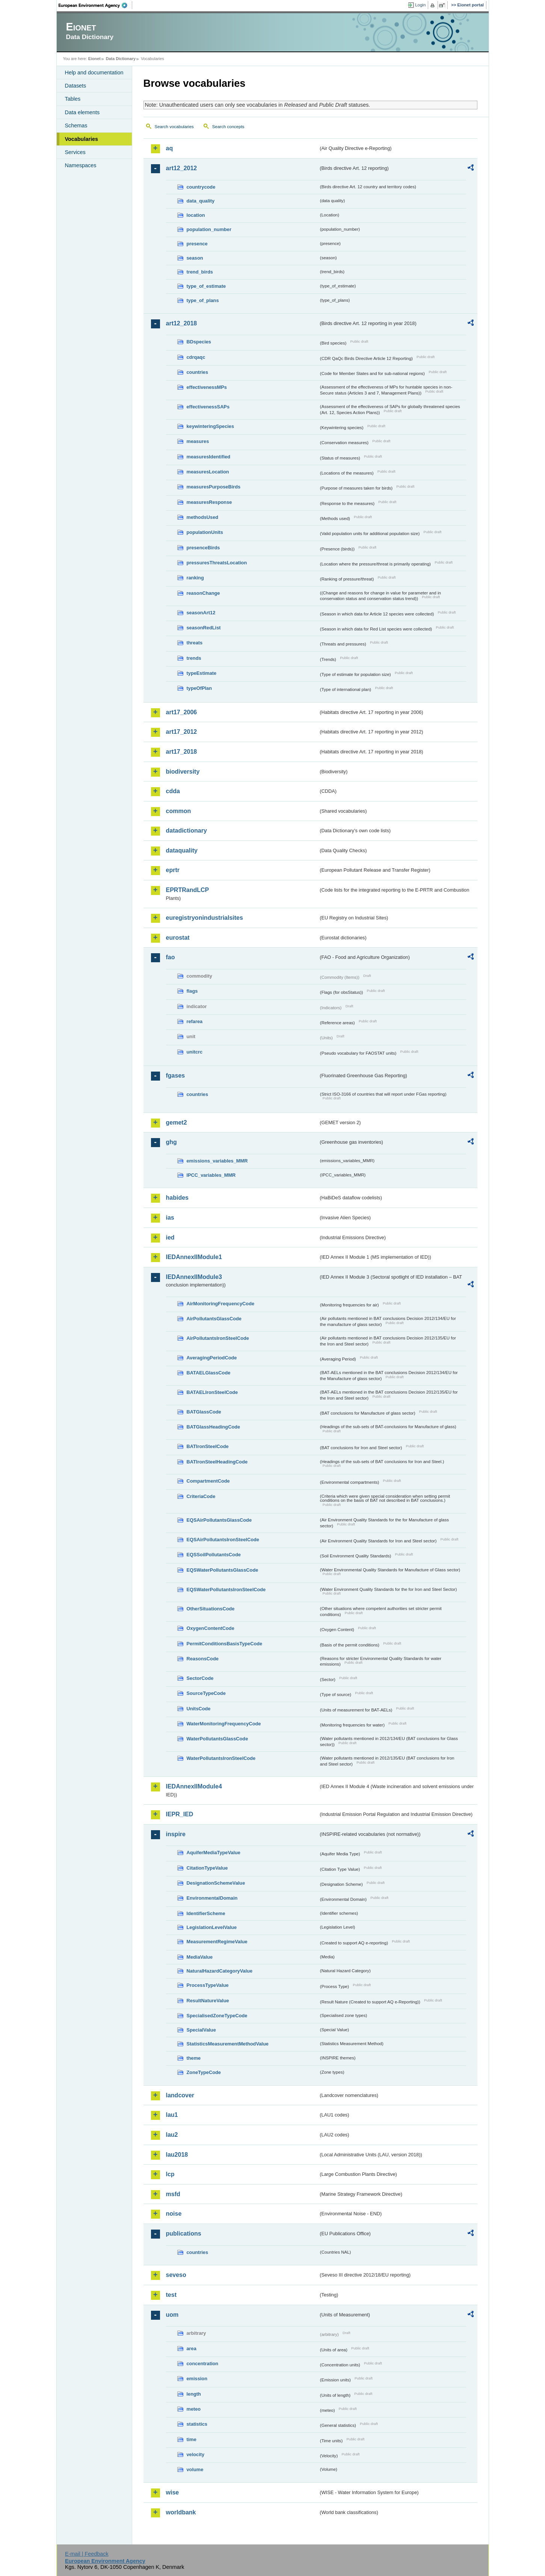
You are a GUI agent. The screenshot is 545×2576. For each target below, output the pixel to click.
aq (169, 148)
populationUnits (205, 532)
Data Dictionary (121, 58)
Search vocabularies (174, 126)
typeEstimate (202, 673)
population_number (209, 229)
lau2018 (177, 2154)
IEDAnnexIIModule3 (194, 1277)
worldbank (181, 2512)
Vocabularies (81, 139)
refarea (195, 1021)
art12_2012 (181, 168)
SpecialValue (201, 2030)
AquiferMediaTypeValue (213, 1852)
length (194, 2394)
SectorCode (200, 1678)
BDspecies (199, 342)
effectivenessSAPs (208, 407)
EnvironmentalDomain (212, 1898)
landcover (180, 2095)
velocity (196, 2454)
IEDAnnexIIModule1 (194, 1257)
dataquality (182, 850)
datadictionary (186, 830)
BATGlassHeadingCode (213, 1427)
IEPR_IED (179, 1814)
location (196, 215)
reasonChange (203, 593)
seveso (176, 2275)
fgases (175, 1075)
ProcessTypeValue (208, 1985)
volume (195, 2469)
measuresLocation (208, 472)
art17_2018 (181, 751)
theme (194, 2058)
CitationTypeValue (207, 1868)
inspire (176, 1834)
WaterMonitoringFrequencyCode (224, 1723)
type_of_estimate (206, 286)
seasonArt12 (201, 612)
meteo (194, 2409)
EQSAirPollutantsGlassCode (219, 1520)
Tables (73, 99)
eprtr (173, 870)
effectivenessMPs (207, 387)
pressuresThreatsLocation (217, 562)
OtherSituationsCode (211, 1609)
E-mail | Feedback (87, 2554)
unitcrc (195, 1052)
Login (420, 5)
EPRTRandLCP (187, 890)
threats (195, 643)
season (195, 258)
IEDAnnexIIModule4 (194, 1786)
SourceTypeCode (206, 1693)
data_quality (201, 201)
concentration (203, 2363)
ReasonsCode (203, 1658)
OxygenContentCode (210, 1628)
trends (194, 658)
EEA (95, 5)
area (191, 2348)
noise (174, 2213)
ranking (195, 578)
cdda (173, 791)
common (178, 811)
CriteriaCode (201, 1496)
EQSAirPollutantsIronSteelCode (223, 1539)
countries (197, 372)
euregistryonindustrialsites (204, 918)
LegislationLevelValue (212, 1927)
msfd (173, 2194)
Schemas (76, 125)
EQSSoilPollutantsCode (214, 1554)
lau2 (172, 2135)
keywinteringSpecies (210, 426)
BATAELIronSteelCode (212, 1392)
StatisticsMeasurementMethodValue (228, 2044)
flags (192, 991)
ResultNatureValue (208, 2000)
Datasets (75, 86)
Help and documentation (94, 73)
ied (170, 1237)
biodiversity (183, 771)
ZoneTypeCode (204, 2072)
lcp (170, 2174)
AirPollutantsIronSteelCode (218, 1338)
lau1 (172, 2115)
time (191, 2439)
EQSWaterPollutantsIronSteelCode (226, 1589)
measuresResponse (209, 502)
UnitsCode (199, 1708)
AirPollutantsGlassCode (214, 1318)
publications (183, 2233)
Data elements (82, 112)
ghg (171, 1142)
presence (197, 243)
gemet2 (176, 1122)
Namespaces (81, 165)
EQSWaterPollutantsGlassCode (222, 1570)
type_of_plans (203, 300)
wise (172, 2492)
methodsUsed (203, 517)
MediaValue (200, 1957)
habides (177, 1197)
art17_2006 (181, 712)
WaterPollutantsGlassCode (217, 1739)
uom (172, 2314)
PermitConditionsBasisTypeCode (225, 1643)
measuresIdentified (209, 457)
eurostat (178, 937)
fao (170, 957)
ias (170, 1217)
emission (197, 2378)
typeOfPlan (199, 688)
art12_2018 (181, 323)
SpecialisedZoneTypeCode (217, 2015)
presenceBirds (203, 547)
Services (75, 152)
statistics (197, 2424)
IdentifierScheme (206, 1913)
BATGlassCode (204, 1412)
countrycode (201, 187)
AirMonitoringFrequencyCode (221, 1303)
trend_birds (200, 272)
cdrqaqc (196, 357)
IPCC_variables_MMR (211, 1175)
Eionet (94, 58)
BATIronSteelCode (208, 1446)
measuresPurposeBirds (214, 487)
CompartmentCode (208, 1481)
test (171, 2295)
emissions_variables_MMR (217, 1161)
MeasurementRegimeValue (217, 1941)
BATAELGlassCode (209, 1373)
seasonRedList (204, 627)
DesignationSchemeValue (216, 1883)
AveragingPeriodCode (212, 1358)
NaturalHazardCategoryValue (220, 1971)
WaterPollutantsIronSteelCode (221, 1758)
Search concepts (228, 126)
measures (198, 441)
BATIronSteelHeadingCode (217, 1462)
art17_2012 (181, 732)
